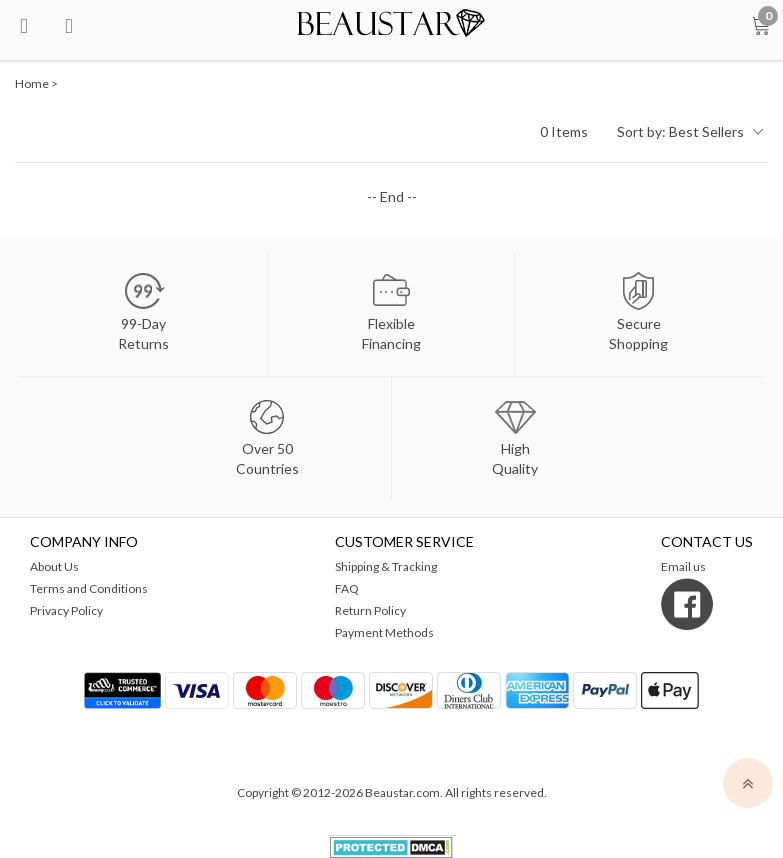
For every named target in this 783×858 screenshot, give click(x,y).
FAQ (347, 588)
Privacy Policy (66, 610)
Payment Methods (384, 632)
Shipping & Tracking (386, 566)
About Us (54, 566)
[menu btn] (24, 24)
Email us (683, 566)
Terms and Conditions (89, 588)
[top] (748, 783)
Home (32, 83)
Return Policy (370, 610)
